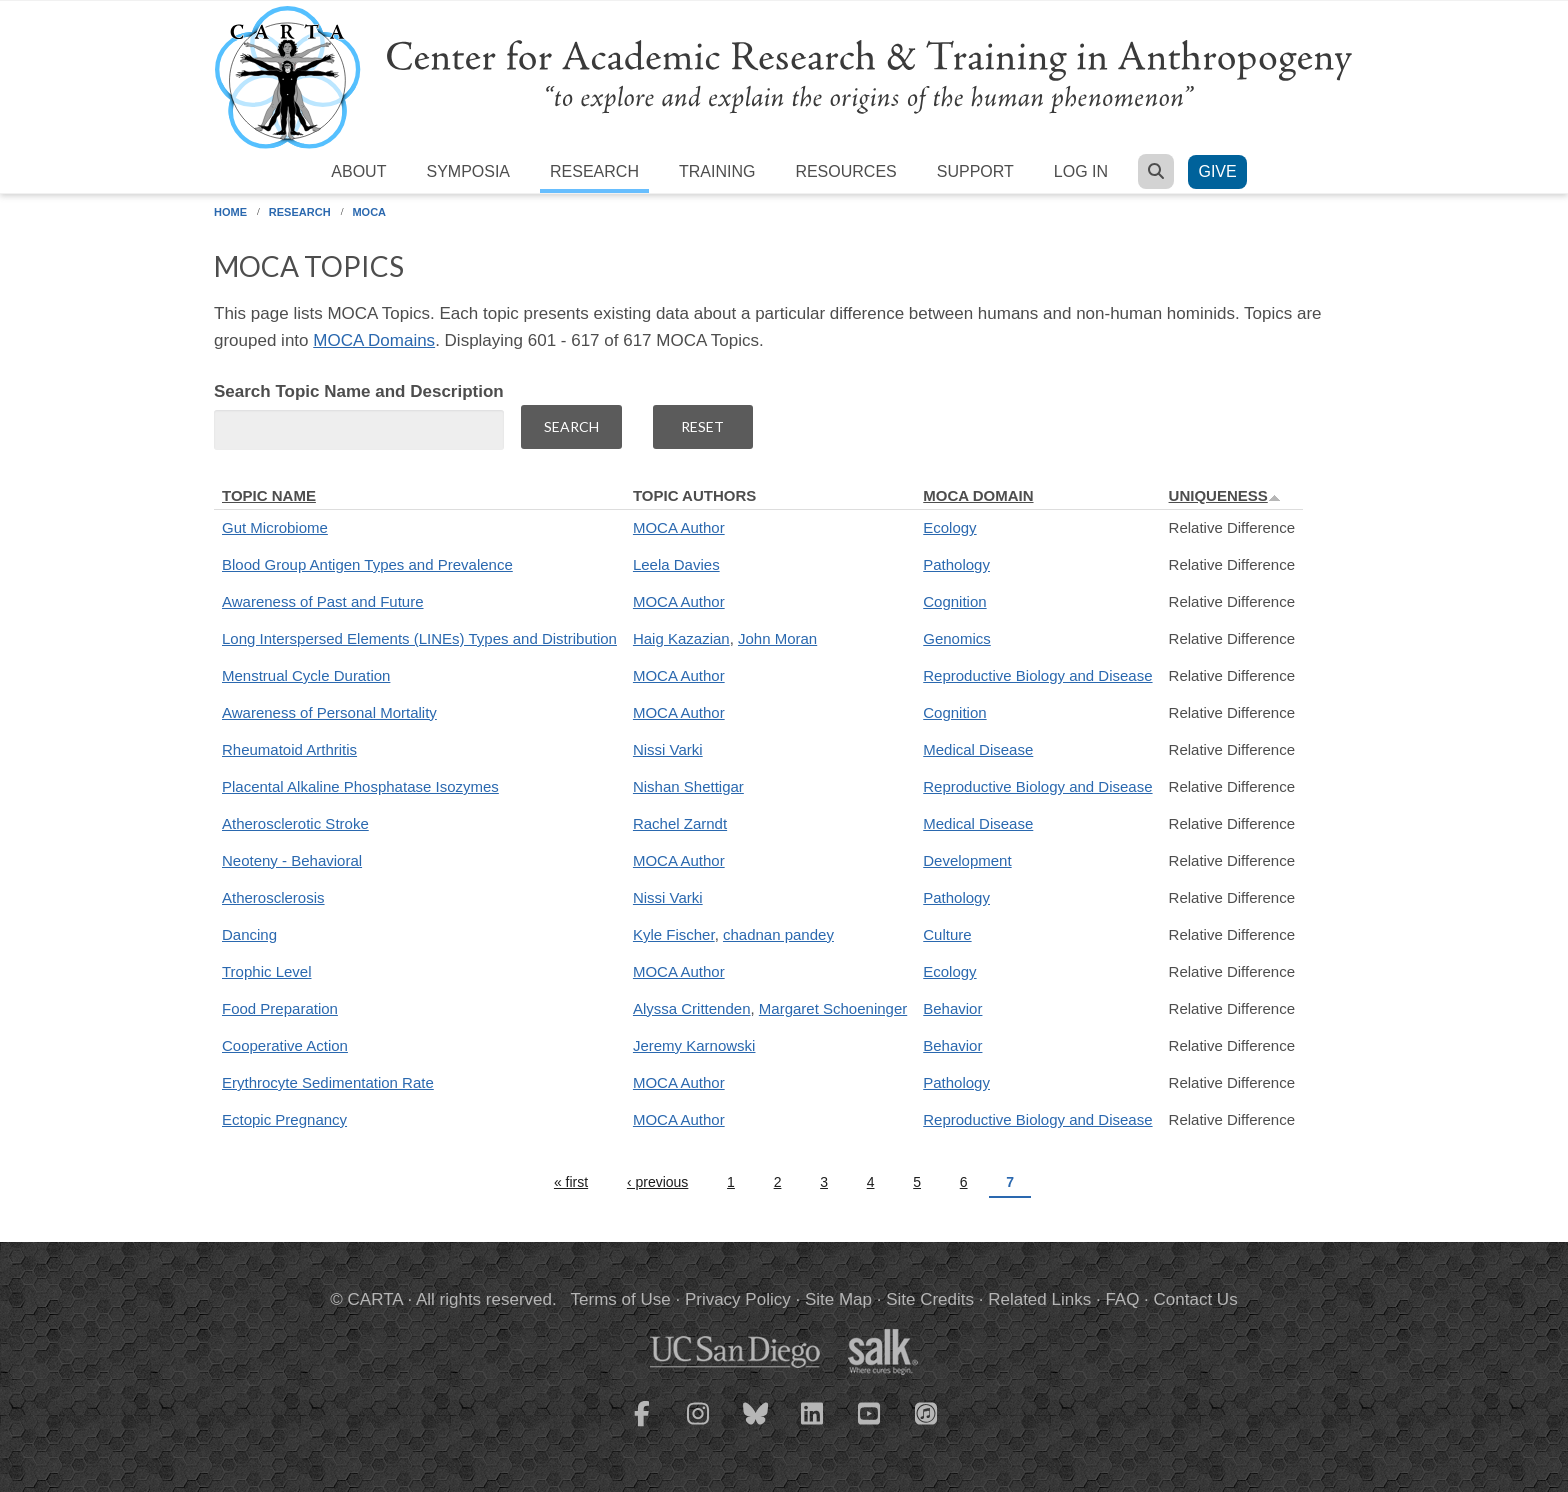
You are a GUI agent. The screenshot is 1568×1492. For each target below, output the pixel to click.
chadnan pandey (778, 934)
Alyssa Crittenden (692, 1008)
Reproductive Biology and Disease (1037, 675)
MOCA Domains (374, 340)
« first (571, 1182)
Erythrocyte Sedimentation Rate (328, 1082)
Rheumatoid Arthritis (289, 749)
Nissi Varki (668, 749)
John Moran (777, 638)
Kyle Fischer (674, 934)
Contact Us (1196, 1299)
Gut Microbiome (275, 527)
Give (1217, 171)
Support (975, 171)
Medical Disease (978, 749)
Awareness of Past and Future (323, 601)
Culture (947, 934)
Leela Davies (676, 564)
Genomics (957, 638)
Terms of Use (621, 1299)
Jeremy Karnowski (694, 1045)
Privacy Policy (738, 1299)
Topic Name (269, 495)
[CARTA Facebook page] (642, 1426)
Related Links (1039, 1299)
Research (594, 171)
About (358, 171)
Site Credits (930, 1299)
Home (230, 212)
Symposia (468, 171)
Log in (1081, 171)
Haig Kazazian (681, 638)
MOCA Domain (978, 495)
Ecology (949, 527)
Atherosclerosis (273, 897)
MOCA (369, 212)
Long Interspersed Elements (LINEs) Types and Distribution (419, 638)
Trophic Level (267, 971)
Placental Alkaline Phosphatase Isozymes (360, 786)
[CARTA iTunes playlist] (927, 1412)
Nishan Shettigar (688, 786)
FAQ (1122, 1299)
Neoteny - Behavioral (292, 860)
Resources (845, 171)
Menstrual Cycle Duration (306, 675)
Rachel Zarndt (680, 823)
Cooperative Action (285, 1045)
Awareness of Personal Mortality (329, 712)
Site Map (838, 1299)
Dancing (249, 934)
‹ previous (657, 1182)
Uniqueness (1225, 495)
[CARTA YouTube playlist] (870, 1426)
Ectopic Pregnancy (284, 1119)
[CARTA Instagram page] (699, 1426)
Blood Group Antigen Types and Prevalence (367, 564)
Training (717, 171)
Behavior (952, 1008)
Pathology (956, 564)
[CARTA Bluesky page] (756, 1426)
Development (967, 860)
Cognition (954, 601)
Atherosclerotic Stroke (295, 823)
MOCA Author (679, 527)
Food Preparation (280, 1008)
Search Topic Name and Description (359, 391)
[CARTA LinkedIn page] (813, 1426)
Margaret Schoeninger (833, 1008)
